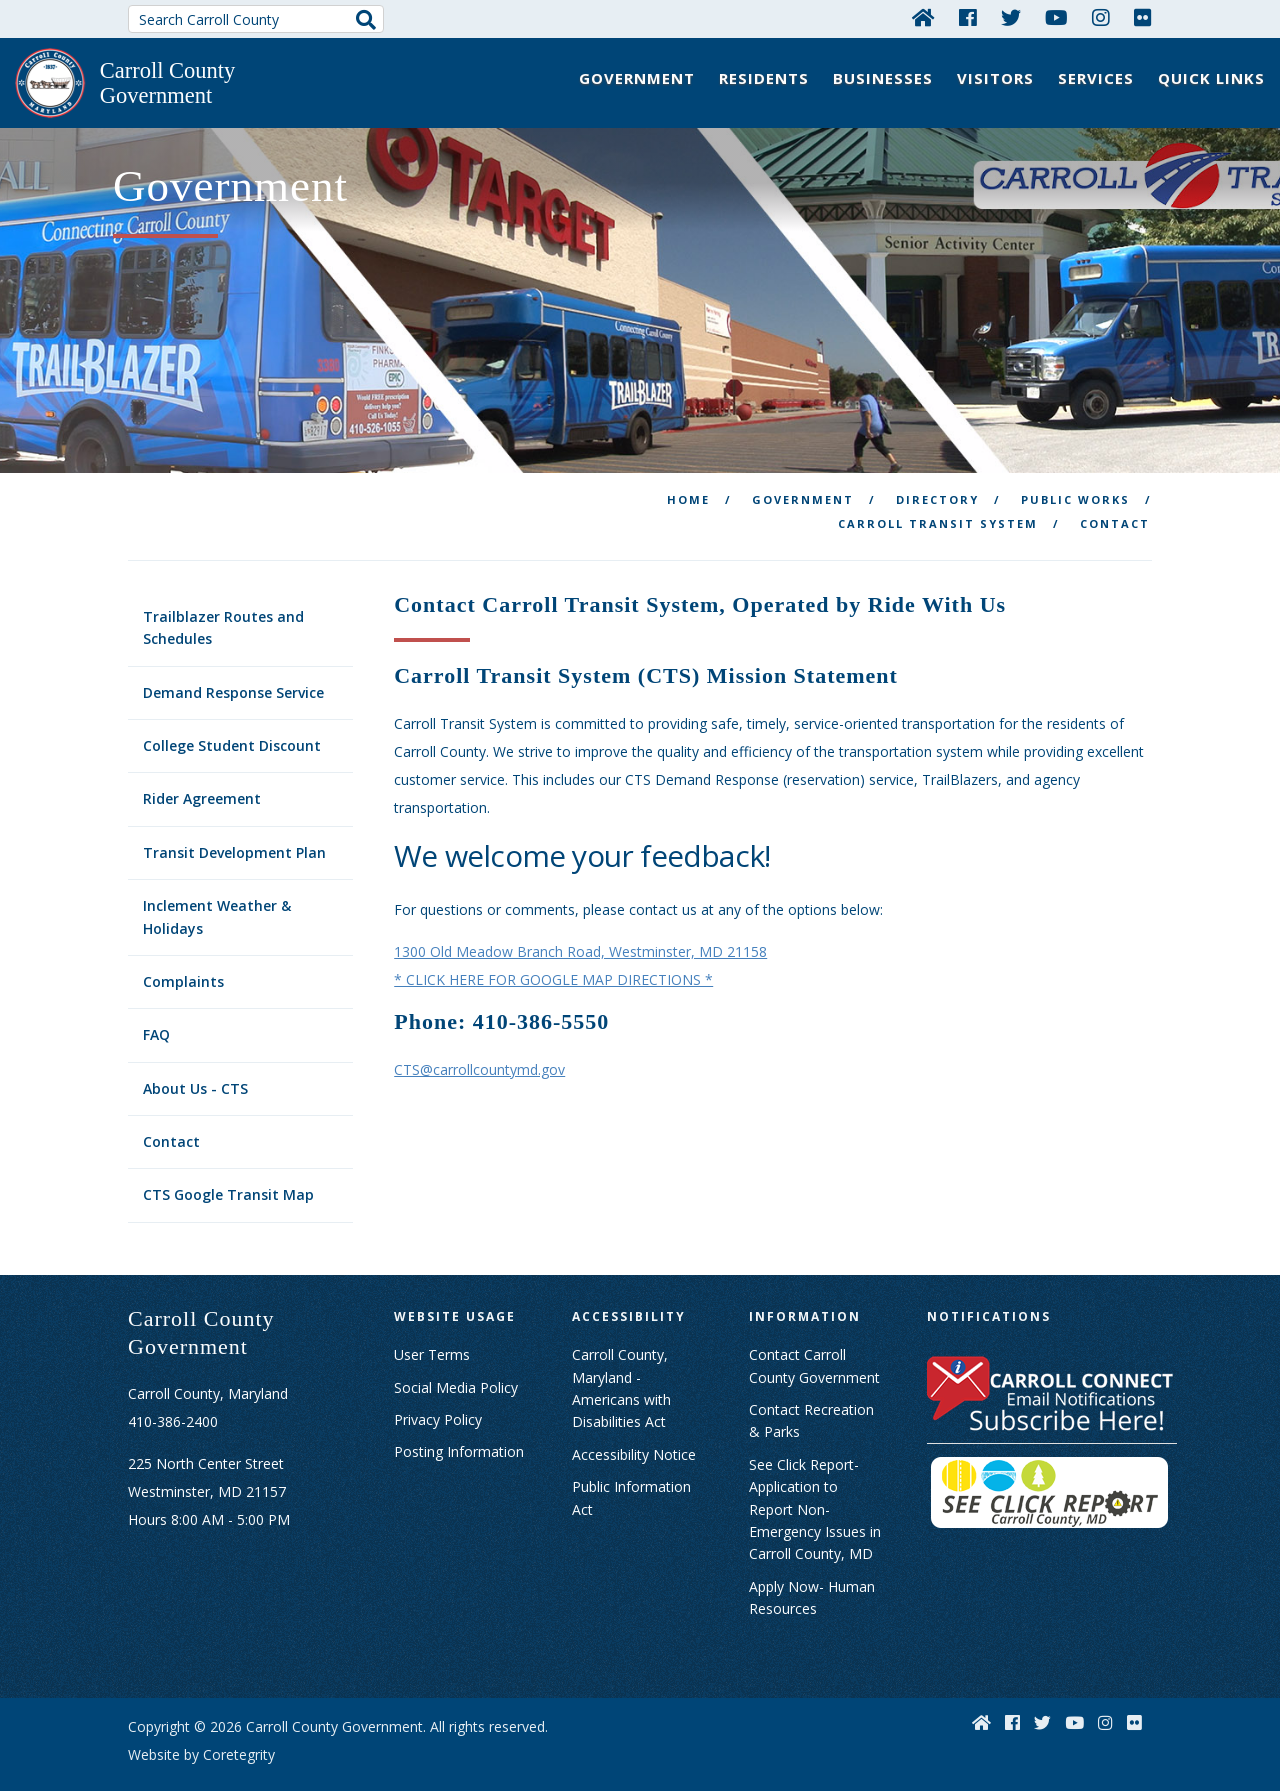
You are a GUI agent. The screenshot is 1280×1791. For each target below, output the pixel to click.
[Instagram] (1101, 17)
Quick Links (1211, 78)
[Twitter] (1011, 17)
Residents (764, 78)
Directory (937, 469)
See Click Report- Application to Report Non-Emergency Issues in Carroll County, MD (815, 1479)
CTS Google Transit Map (228, 1165)
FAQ (156, 1005)
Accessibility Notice (634, 1424)
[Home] (923, 17)
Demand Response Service (233, 662)
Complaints (183, 951)
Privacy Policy (438, 1389)
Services (1096, 78)
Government (637, 78)
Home (688, 469)
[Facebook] (968, 17)
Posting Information (459, 1422)
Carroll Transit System (938, 493)
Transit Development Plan (234, 822)
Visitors (995, 78)
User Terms (432, 1324)
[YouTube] (1056, 17)
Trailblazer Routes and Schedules (223, 597)
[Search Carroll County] (256, 19)
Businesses (883, 78)
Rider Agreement (202, 769)
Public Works (1075, 469)
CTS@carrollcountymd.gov (479, 1039)
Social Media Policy (456, 1357)
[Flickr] (1143, 17)
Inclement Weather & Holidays (217, 886)
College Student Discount (232, 715)
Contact (171, 1111)
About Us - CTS (195, 1058)
